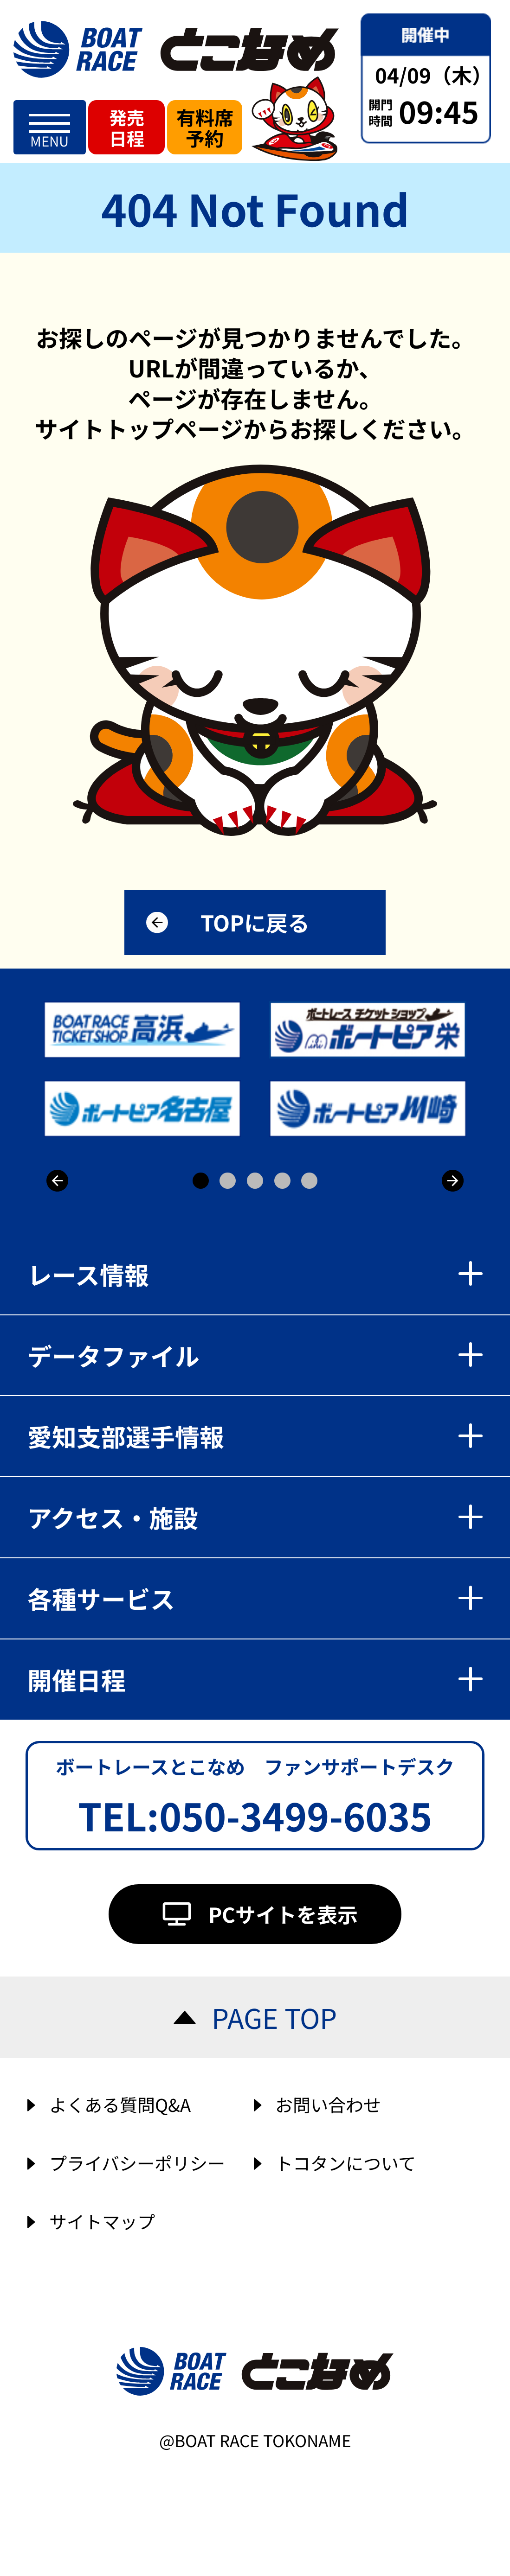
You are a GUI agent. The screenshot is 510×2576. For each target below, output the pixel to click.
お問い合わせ (328, 2104)
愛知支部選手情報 (255, 1436)
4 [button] (282, 1181)
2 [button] (227, 1181)
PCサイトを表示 (283, 1914)
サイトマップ (102, 2221)
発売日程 (126, 127)
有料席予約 (204, 127)
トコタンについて (345, 2162)
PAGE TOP (274, 2017)
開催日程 (255, 1679)
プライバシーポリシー (137, 2162)
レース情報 (255, 1274)
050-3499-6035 (295, 1815)
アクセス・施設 (255, 1517)
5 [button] (309, 1181)
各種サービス (255, 1598)
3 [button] (255, 1181)
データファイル (255, 1355)
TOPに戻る (255, 922)
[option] (257, 1069)
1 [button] (201, 1181)
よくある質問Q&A (120, 2104)
